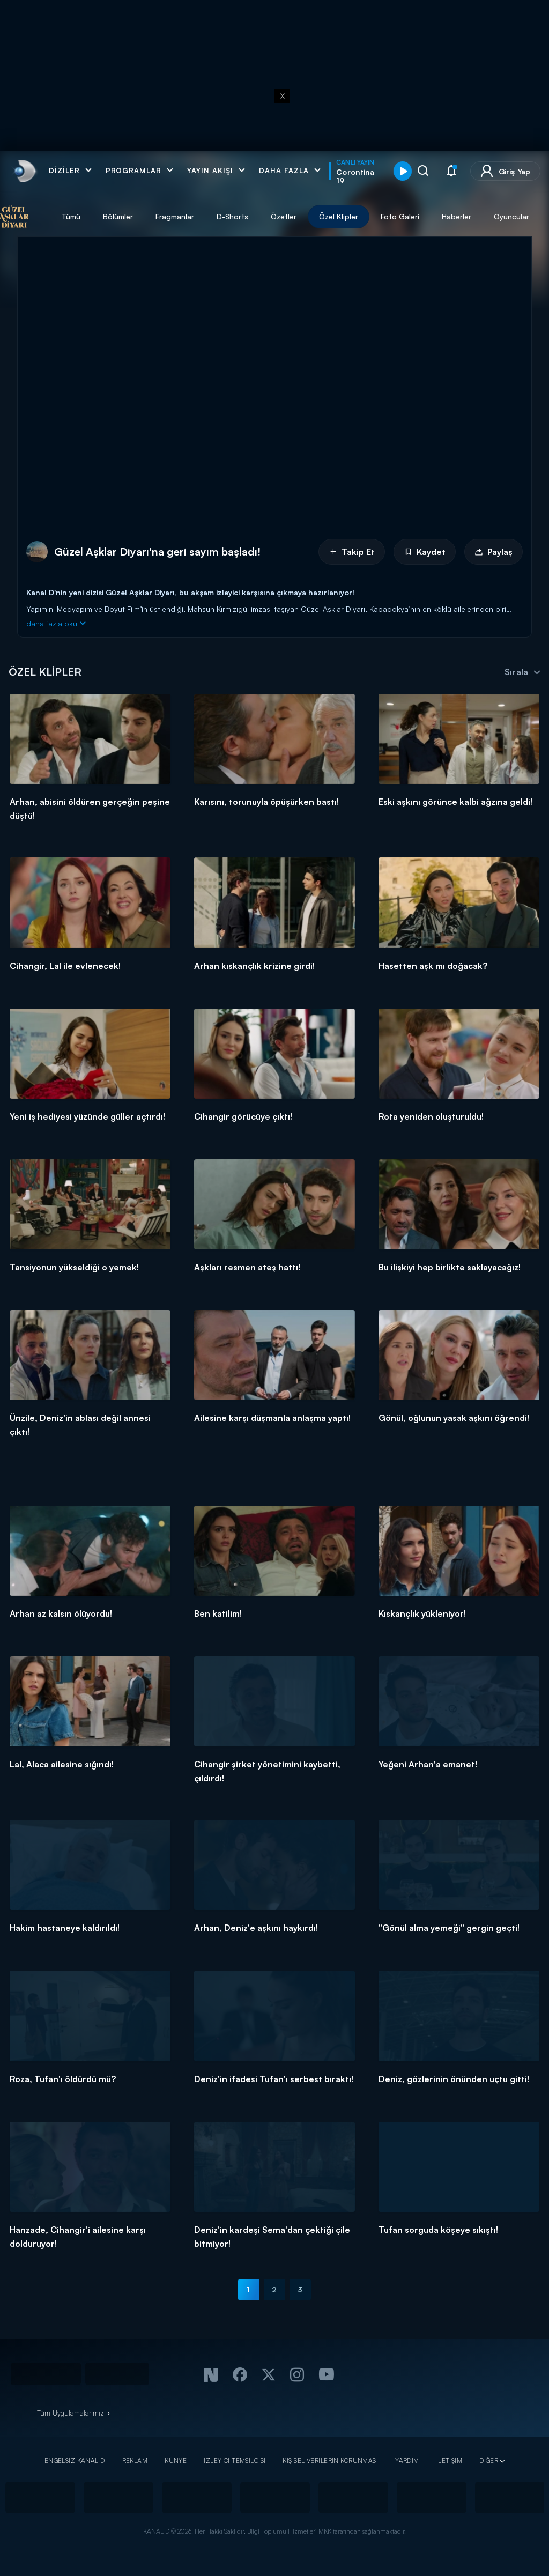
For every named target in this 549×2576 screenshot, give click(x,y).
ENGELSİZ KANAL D (74, 2460)
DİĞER (488, 2460)
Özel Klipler (358, 216)
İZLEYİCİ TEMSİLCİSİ (234, 2460)
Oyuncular (531, 216)
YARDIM (407, 2460)
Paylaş (493, 551)
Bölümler (138, 216)
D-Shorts (252, 216)
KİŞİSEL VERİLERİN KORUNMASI (330, 2460)
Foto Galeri (419, 216)
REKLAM (135, 2460)
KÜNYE (176, 2460)
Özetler (303, 216)
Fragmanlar (194, 216)
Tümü (90, 216)
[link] (24, 171)
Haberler (476, 216)
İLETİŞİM (449, 2460)
